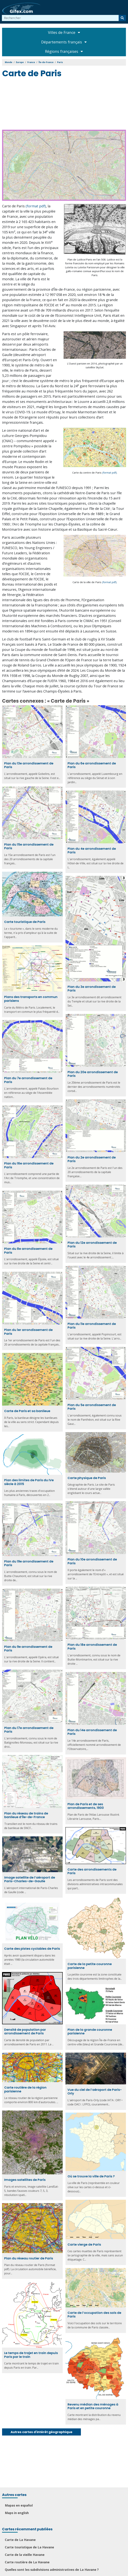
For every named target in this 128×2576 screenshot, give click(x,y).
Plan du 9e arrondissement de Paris (28, 1647)
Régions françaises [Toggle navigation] (64, 51)
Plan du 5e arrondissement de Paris (92, 1399)
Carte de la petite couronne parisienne (90, 1959)
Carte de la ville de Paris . (95, 582)
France (31, 62)
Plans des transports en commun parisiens (31, 1000)
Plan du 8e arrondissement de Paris (28, 1249)
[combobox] (60, 18)
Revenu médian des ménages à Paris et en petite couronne (93, 2397)
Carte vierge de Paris (84, 2236)
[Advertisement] (65, 104)
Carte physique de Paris (87, 1470)
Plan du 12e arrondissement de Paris (92, 1239)
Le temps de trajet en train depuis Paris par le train (31, 2346)
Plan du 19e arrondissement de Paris (28, 1563)
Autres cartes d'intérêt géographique (41, 2432)
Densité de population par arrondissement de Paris (25, 2024)
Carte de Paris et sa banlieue (27, 1412)
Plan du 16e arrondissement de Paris (29, 1165)
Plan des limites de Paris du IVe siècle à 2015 (29, 1482)
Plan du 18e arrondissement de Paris (92, 1637)
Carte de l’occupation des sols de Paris (94, 2306)
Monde (8, 62)
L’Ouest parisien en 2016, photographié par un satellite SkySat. (95, 365)
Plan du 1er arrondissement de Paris (28, 1330)
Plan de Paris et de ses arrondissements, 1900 (22, 1801)
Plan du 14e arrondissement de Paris (29, 1728)
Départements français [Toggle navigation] (64, 41)
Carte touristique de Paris (24, 924)
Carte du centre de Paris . (94, 472)
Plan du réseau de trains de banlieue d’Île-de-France (89, 1806)
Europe (20, 62)
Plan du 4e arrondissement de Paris (92, 850)
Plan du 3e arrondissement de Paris (92, 987)
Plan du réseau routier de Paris (28, 2250)
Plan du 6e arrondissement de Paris (92, 765)
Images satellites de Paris (25, 2173)
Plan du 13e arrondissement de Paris (28, 765)
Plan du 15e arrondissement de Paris (29, 850)
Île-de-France (46, 62)
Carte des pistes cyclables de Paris (32, 1938)
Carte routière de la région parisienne (88, 2085)
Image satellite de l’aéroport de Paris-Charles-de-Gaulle (92, 1869)
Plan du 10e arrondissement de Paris (92, 1552)
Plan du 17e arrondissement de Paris (92, 1721)
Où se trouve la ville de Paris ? (91, 2169)
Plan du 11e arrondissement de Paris (92, 1319)
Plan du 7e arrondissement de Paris (28, 1081)
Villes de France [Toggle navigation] (64, 32)
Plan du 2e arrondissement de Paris (92, 1155)
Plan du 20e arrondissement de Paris (93, 1070)
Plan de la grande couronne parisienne (90, 2023)
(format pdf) (36, 206)
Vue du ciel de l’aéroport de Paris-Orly (31, 2083)
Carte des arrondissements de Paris (28, 1865)
